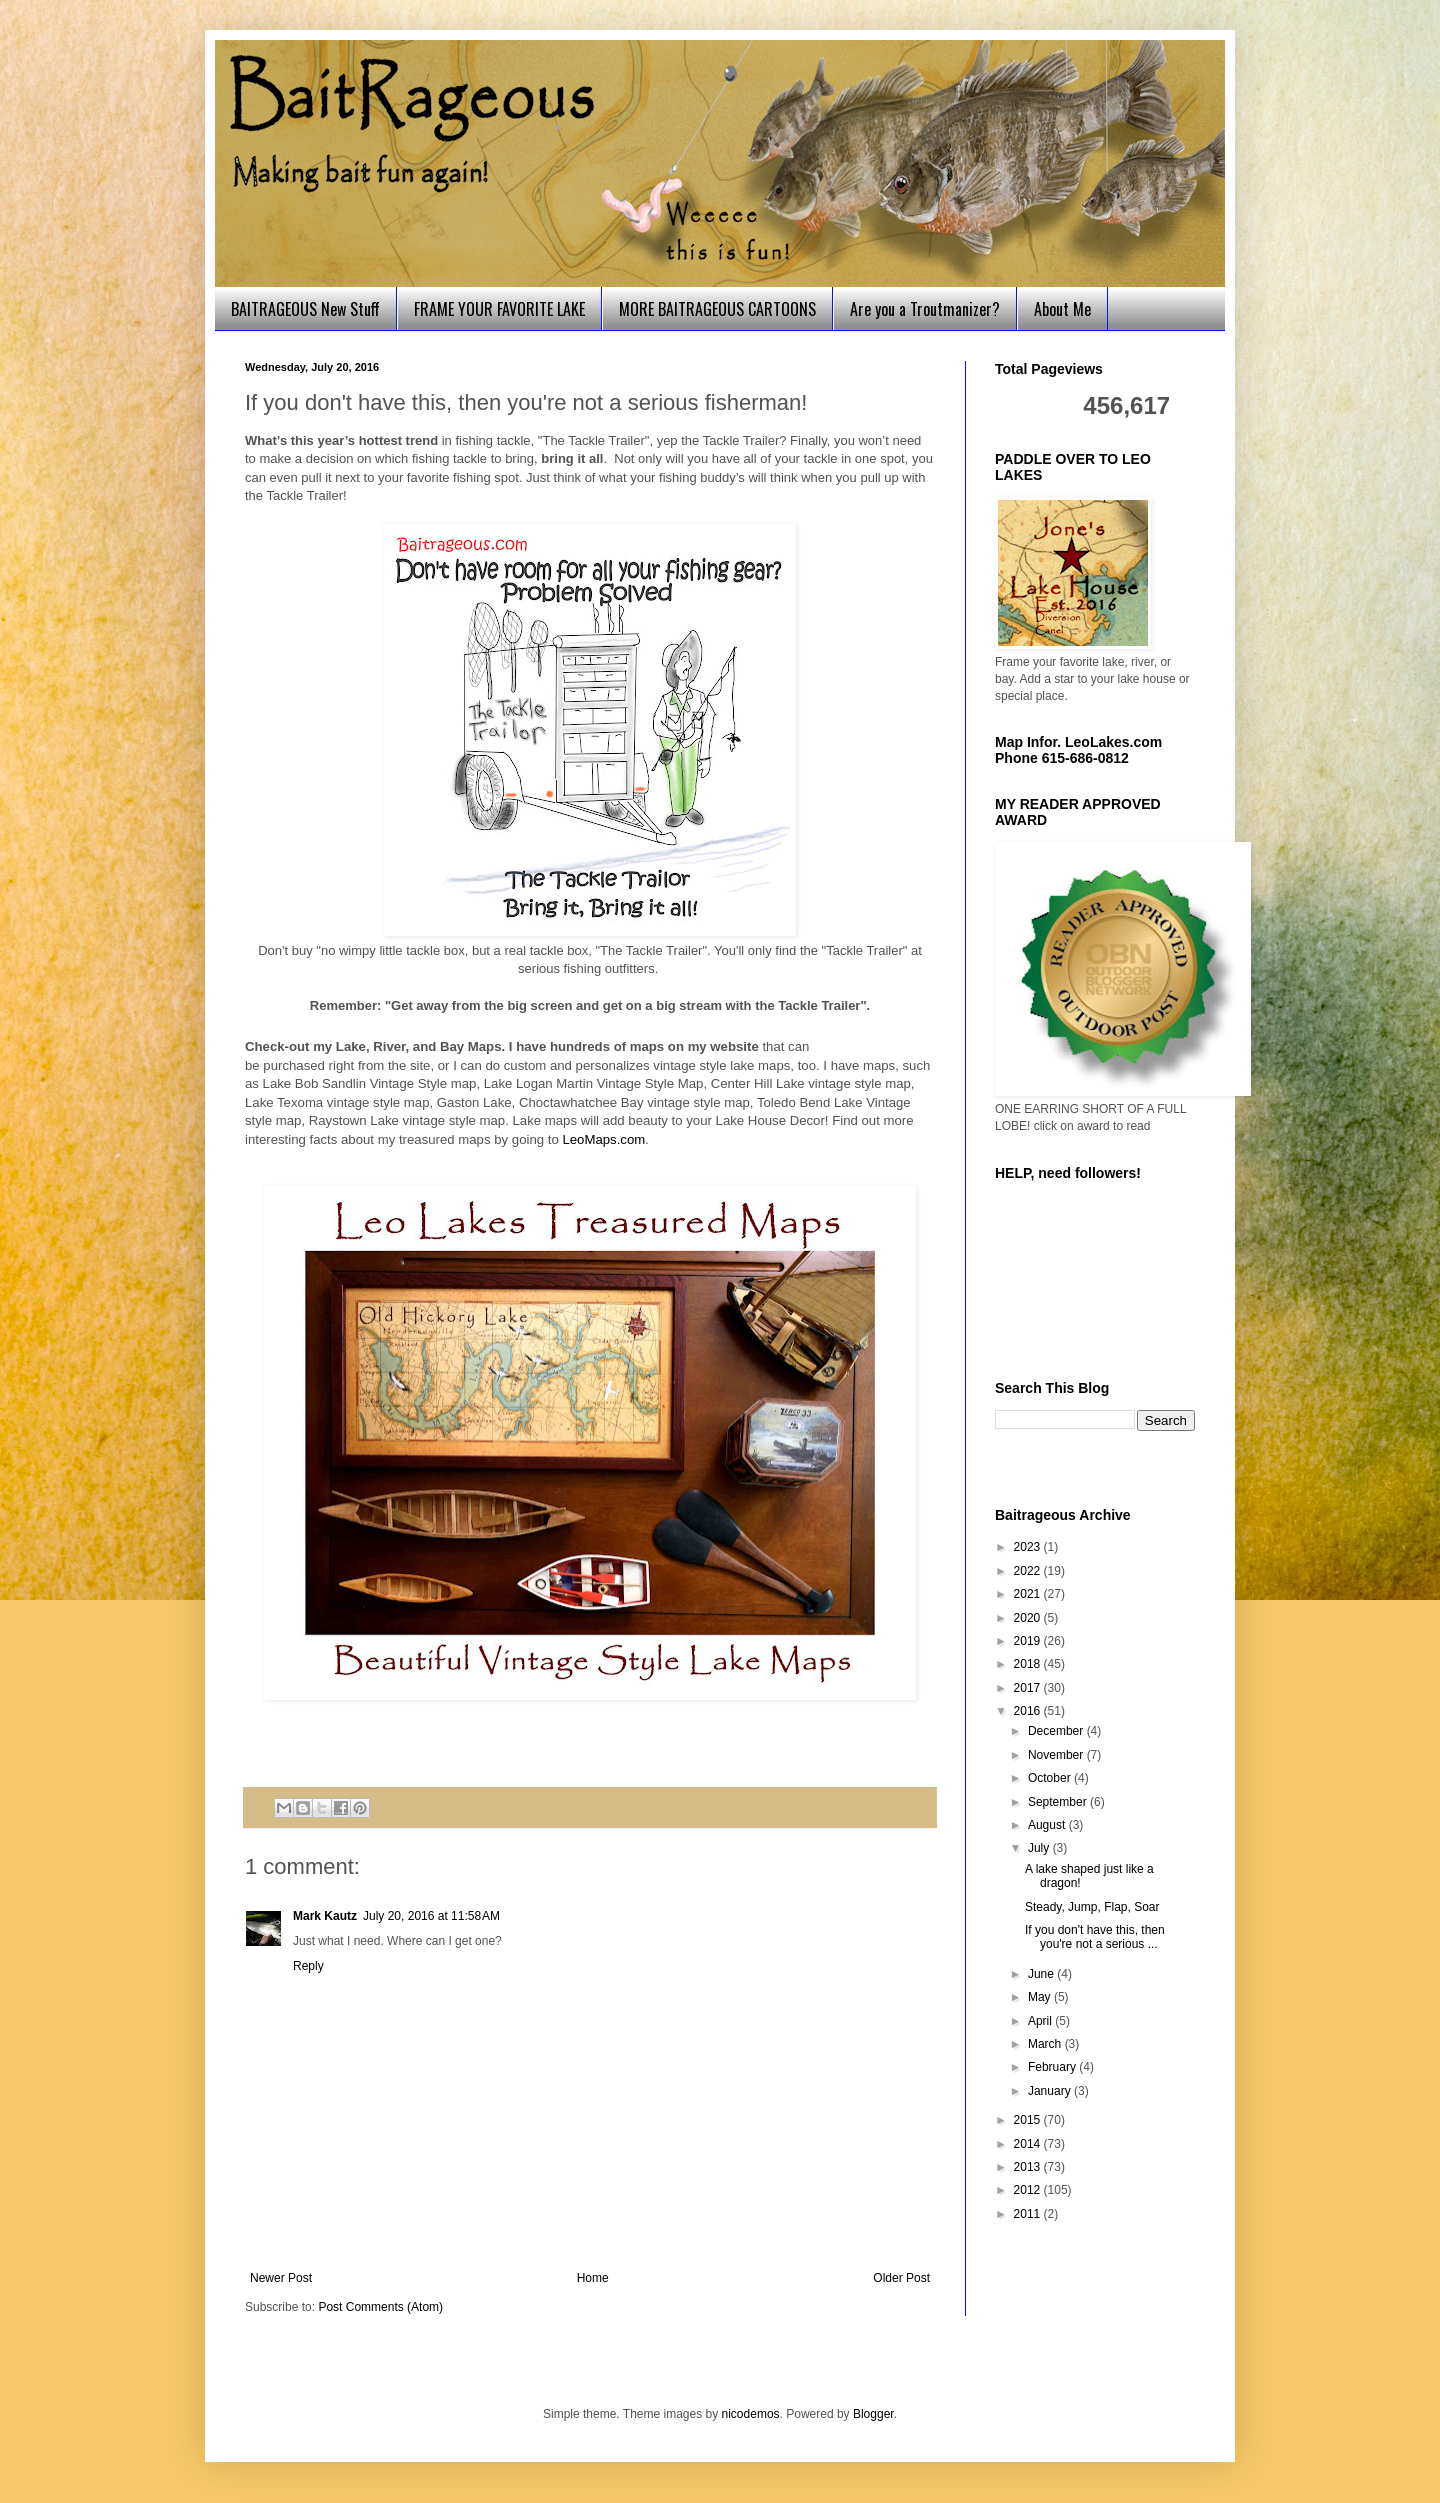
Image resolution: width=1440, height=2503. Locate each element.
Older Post (901, 2278)
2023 (1029, 1547)
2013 (1029, 2167)
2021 (1029, 1594)
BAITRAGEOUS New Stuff (305, 309)
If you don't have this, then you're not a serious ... (1095, 1937)
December (1057, 1731)
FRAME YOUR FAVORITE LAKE (499, 309)
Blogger (873, 2414)
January (1051, 2091)
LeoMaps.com (603, 1139)
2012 (1029, 2190)
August (1048, 1825)
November (1057, 1755)
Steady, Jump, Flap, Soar (1092, 1907)
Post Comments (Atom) (380, 2307)
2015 (1029, 2120)
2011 (1029, 2214)
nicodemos (751, 2414)
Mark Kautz (325, 1916)
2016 (1029, 1711)
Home (593, 2278)
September (1059, 1802)
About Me (1062, 309)
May (1041, 1997)
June (1042, 1974)
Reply (308, 1966)
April (1041, 2021)
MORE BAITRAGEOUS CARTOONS (717, 309)
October (1051, 1778)
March (1046, 2044)
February (1053, 2067)
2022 (1029, 1571)
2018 (1029, 1664)
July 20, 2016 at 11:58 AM (431, 1916)
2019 (1029, 1641)
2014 (1029, 2144)
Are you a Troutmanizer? (925, 309)
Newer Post (281, 2278)
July (1040, 1848)
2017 (1029, 1688)
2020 (1029, 1618)
